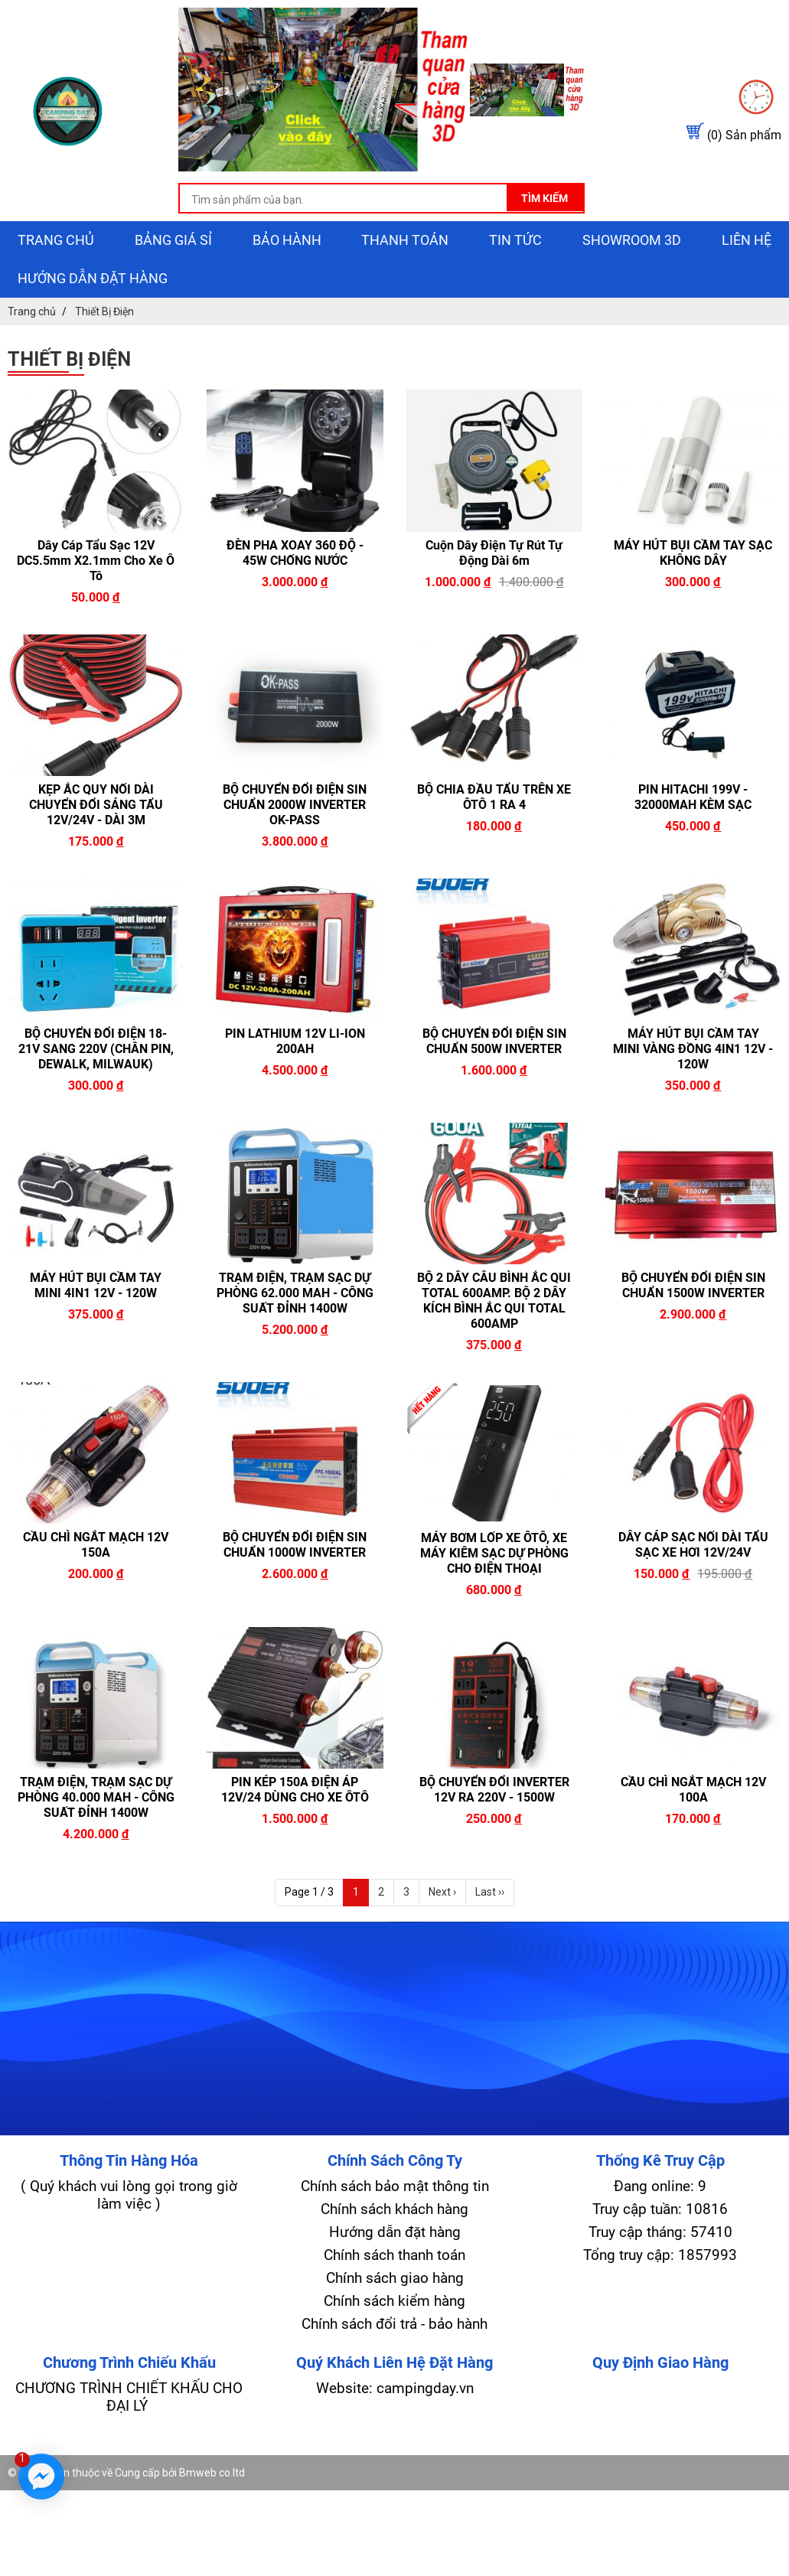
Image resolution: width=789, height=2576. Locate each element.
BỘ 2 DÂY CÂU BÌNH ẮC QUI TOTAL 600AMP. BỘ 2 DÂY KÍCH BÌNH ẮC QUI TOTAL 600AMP (494, 1300)
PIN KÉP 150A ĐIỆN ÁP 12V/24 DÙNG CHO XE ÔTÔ (295, 1790)
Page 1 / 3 (309, 1892)
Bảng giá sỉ (173, 240)
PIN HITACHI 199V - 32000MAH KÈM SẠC (693, 797)
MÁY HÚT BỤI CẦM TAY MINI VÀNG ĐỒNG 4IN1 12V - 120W (693, 1048)
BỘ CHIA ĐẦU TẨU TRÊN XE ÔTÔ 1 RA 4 (494, 797)
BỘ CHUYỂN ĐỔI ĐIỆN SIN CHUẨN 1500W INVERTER (693, 1285)
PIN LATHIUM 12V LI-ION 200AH (295, 1041)
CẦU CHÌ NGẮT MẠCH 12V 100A (693, 1790)
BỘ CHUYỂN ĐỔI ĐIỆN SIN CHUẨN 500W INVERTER (494, 1041)
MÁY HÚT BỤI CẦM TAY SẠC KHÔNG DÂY (693, 553)
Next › (442, 1892)
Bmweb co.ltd (212, 2473)
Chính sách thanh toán (394, 2255)
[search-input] (381, 199)
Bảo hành (287, 240)
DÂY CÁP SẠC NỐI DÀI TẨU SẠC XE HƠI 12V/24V (693, 1545)
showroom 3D (631, 240)
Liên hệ (746, 240)
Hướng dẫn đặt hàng (93, 278)
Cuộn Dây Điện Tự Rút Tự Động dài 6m (493, 553)
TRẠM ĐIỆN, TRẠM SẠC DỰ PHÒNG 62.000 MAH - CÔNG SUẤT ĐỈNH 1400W (295, 1293)
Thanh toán (404, 240)
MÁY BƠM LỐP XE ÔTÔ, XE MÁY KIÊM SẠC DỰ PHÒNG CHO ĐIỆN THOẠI (494, 1553)
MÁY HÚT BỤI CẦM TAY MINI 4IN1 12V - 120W (95, 1285)
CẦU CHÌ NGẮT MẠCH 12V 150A (95, 1545)
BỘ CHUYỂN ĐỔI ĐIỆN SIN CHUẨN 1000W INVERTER (295, 1545)
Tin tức (515, 240)
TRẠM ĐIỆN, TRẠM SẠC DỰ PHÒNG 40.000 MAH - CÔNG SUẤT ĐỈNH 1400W (96, 1797)
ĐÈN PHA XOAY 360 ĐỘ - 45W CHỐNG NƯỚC (295, 553)
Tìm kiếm (544, 198)
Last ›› (489, 1892)
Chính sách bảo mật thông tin (395, 2186)
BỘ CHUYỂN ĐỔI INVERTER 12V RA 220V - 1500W (494, 1790)
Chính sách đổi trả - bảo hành (394, 2324)
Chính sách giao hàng (395, 2278)
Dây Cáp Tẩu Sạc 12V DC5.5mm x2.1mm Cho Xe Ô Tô (95, 560)
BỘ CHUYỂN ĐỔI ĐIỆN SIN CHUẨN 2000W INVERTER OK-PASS (295, 804)
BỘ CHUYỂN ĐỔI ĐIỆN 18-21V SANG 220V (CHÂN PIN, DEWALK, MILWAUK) (96, 1048)
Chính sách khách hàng (394, 2209)
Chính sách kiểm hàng (394, 2301)
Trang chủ (56, 240)
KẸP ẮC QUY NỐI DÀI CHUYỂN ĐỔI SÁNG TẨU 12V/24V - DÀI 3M (96, 804)
